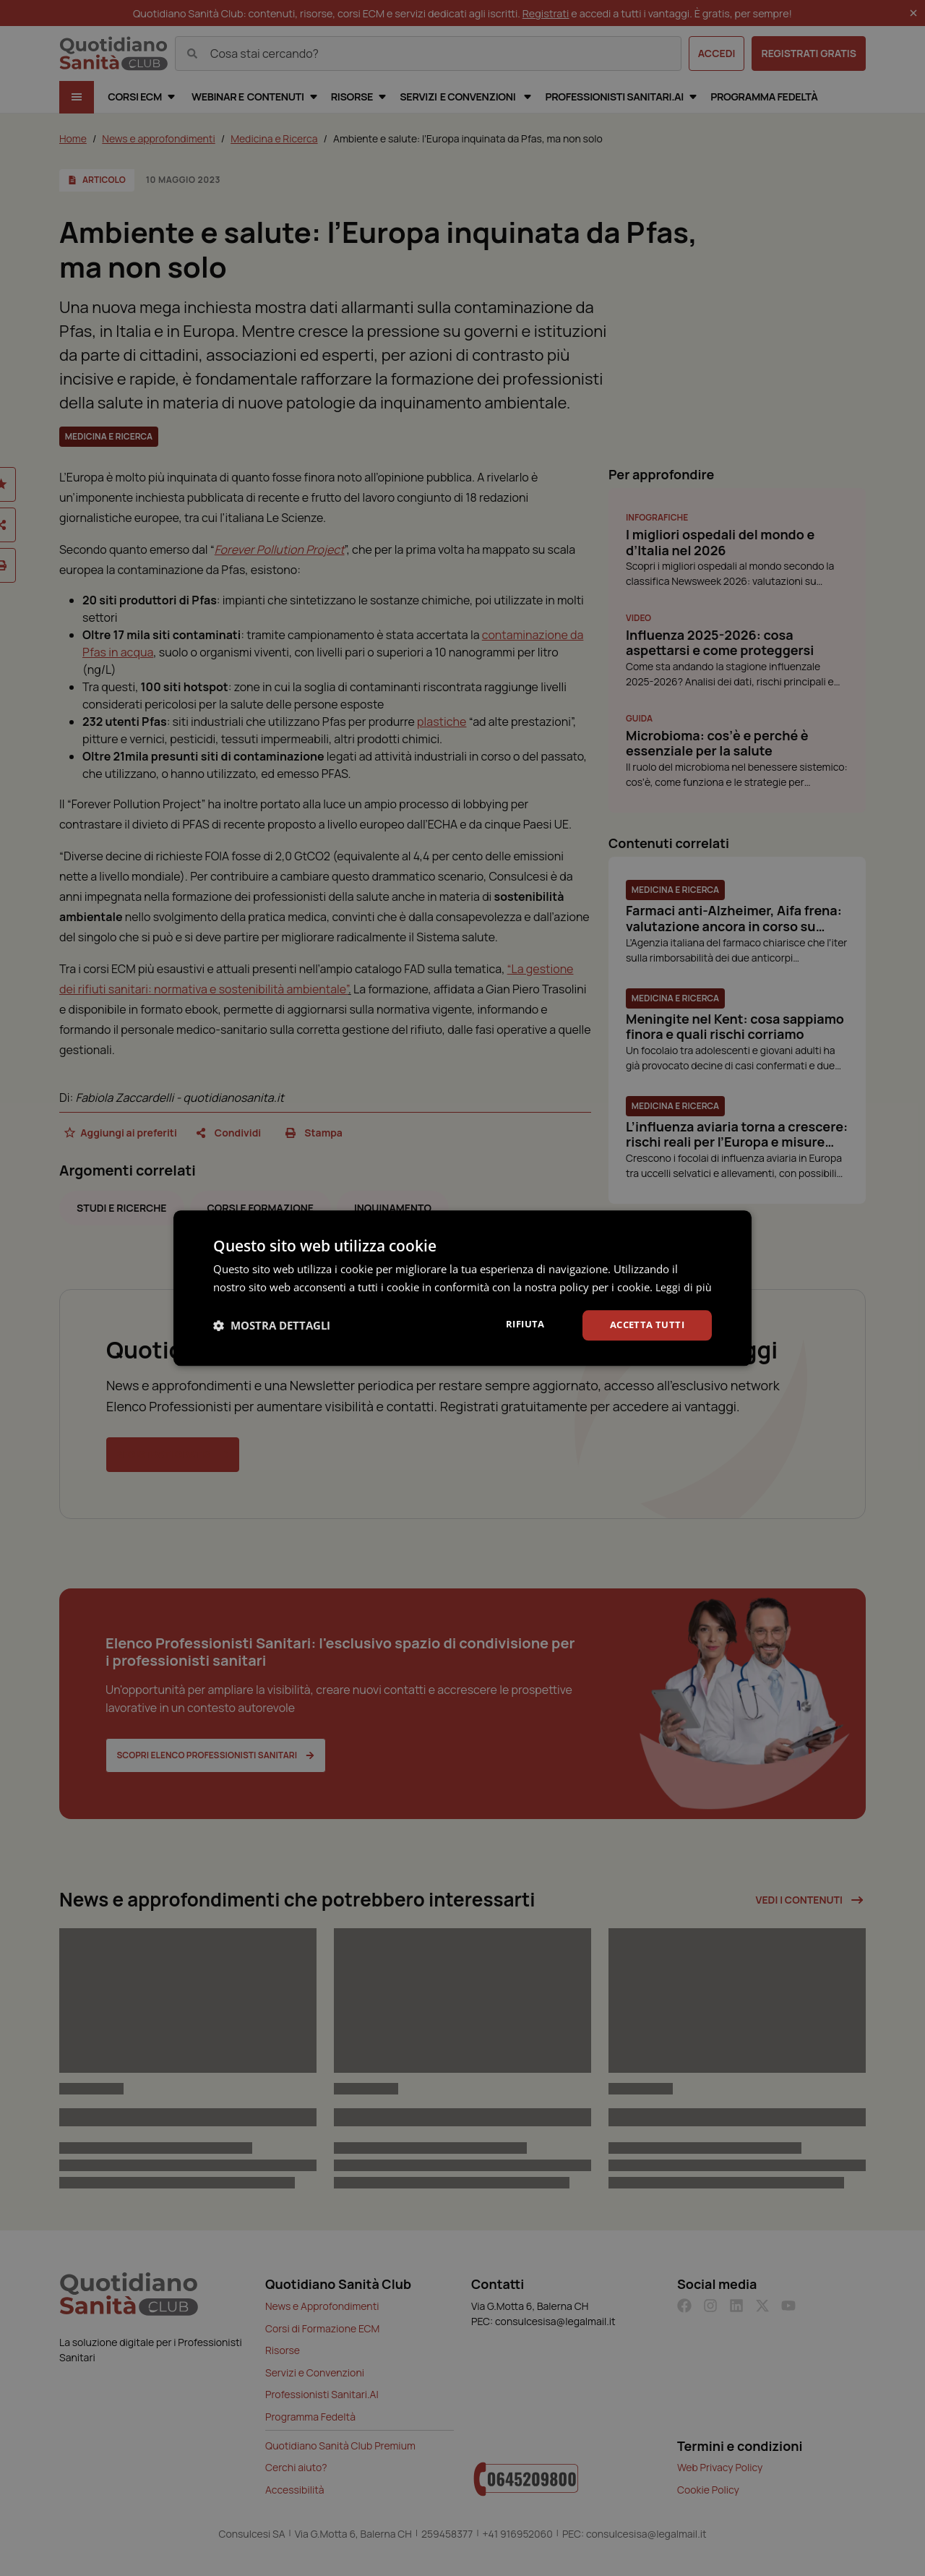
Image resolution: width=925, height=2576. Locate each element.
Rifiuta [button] (517, 1333)
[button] (271, 1335)
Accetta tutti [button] (644, 1333)
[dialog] (462, 1288)
